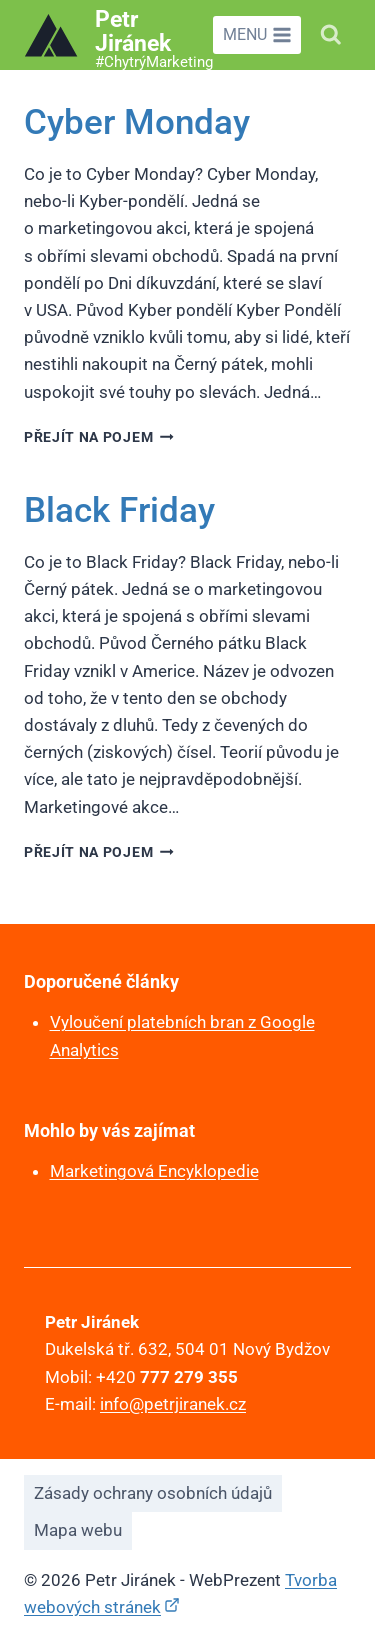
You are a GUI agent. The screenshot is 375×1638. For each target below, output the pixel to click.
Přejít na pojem (99, 437)
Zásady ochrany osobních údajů (153, 1493)
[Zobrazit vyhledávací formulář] (331, 35)
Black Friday (119, 510)
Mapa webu (78, 1530)
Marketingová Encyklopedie (154, 1171)
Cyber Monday (137, 122)
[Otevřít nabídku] (257, 35)
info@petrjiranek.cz (173, 1404)
